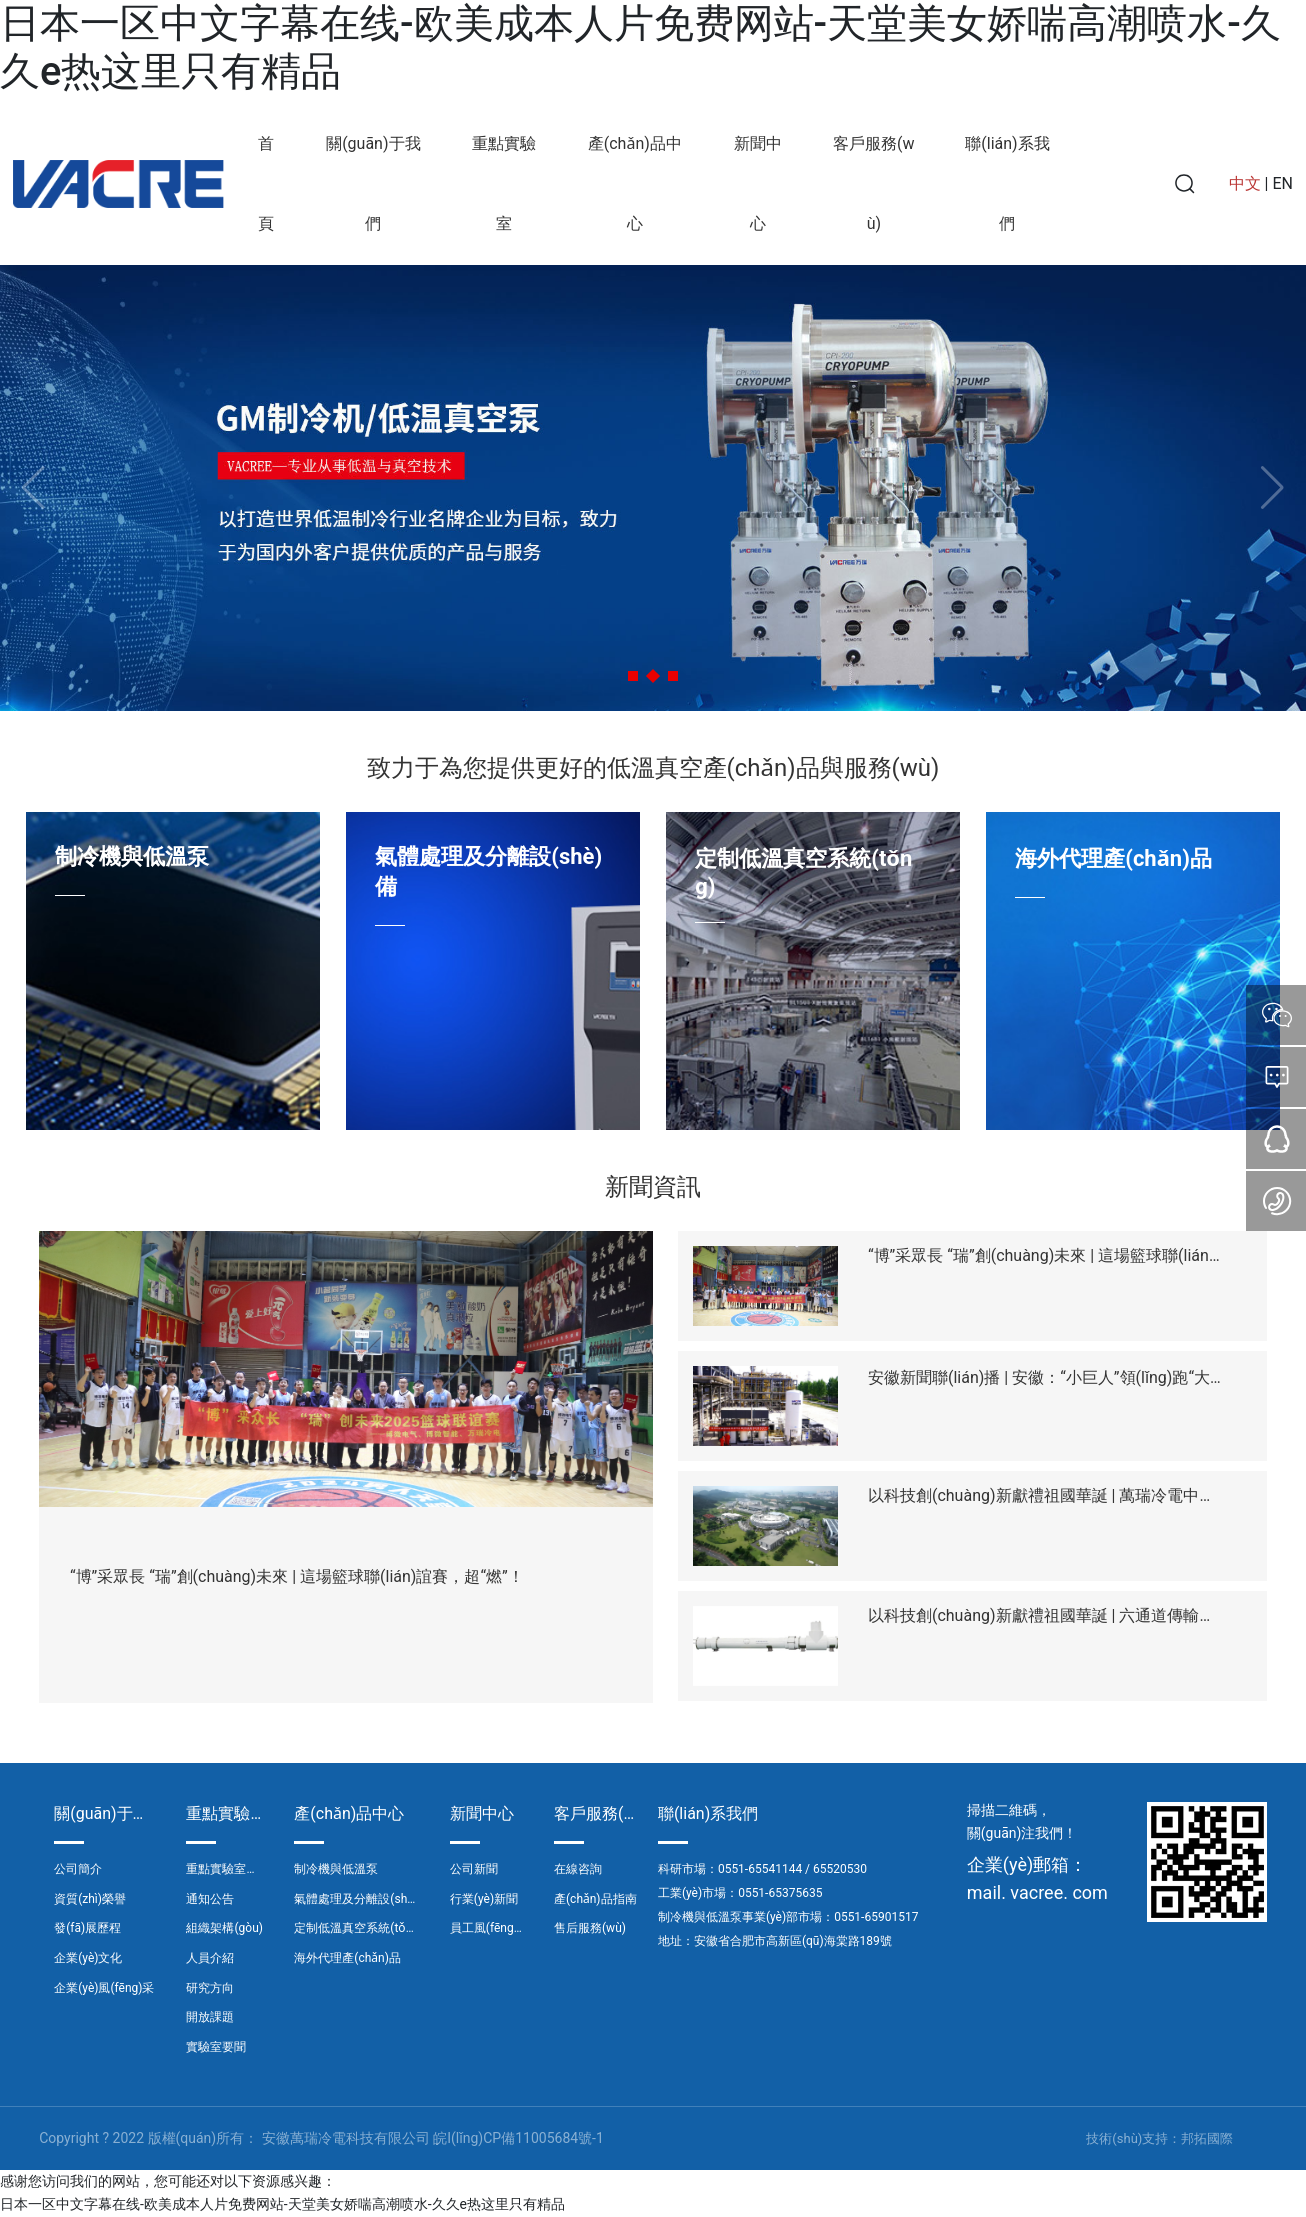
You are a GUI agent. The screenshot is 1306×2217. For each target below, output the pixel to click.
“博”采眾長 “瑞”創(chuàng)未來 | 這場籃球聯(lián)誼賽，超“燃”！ (297, 1576)
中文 (1245, 183)
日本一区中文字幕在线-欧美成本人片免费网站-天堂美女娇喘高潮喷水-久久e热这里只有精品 (282, 2204)
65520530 (840, 1869)
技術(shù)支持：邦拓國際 (1159, 2138)
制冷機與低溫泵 (132, 856)
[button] (633, 676)
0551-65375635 (780, 1893)
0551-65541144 (760, 1869)
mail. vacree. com (1037, 1892)
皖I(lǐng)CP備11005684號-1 (518, 2138)
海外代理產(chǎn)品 (1113, 858)
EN (1282, 183)
